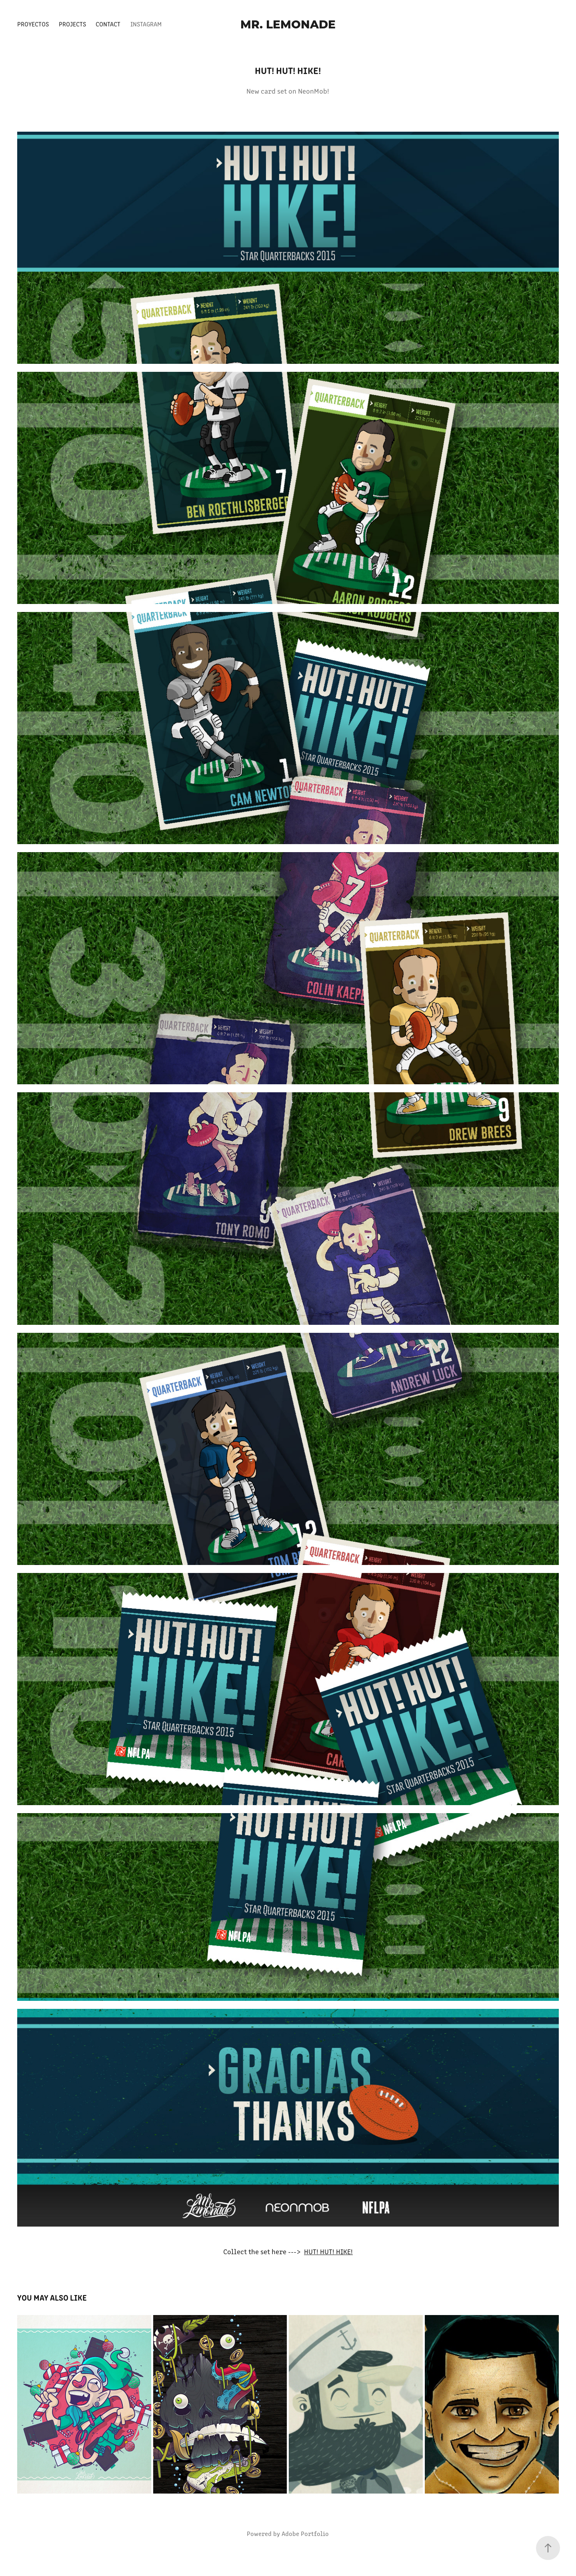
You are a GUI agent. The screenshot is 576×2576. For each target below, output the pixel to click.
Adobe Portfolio (305, 2533)
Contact (108, 24)
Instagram (146, 24)
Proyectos (33, 24)
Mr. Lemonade (288, 24)
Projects (72, 24)
